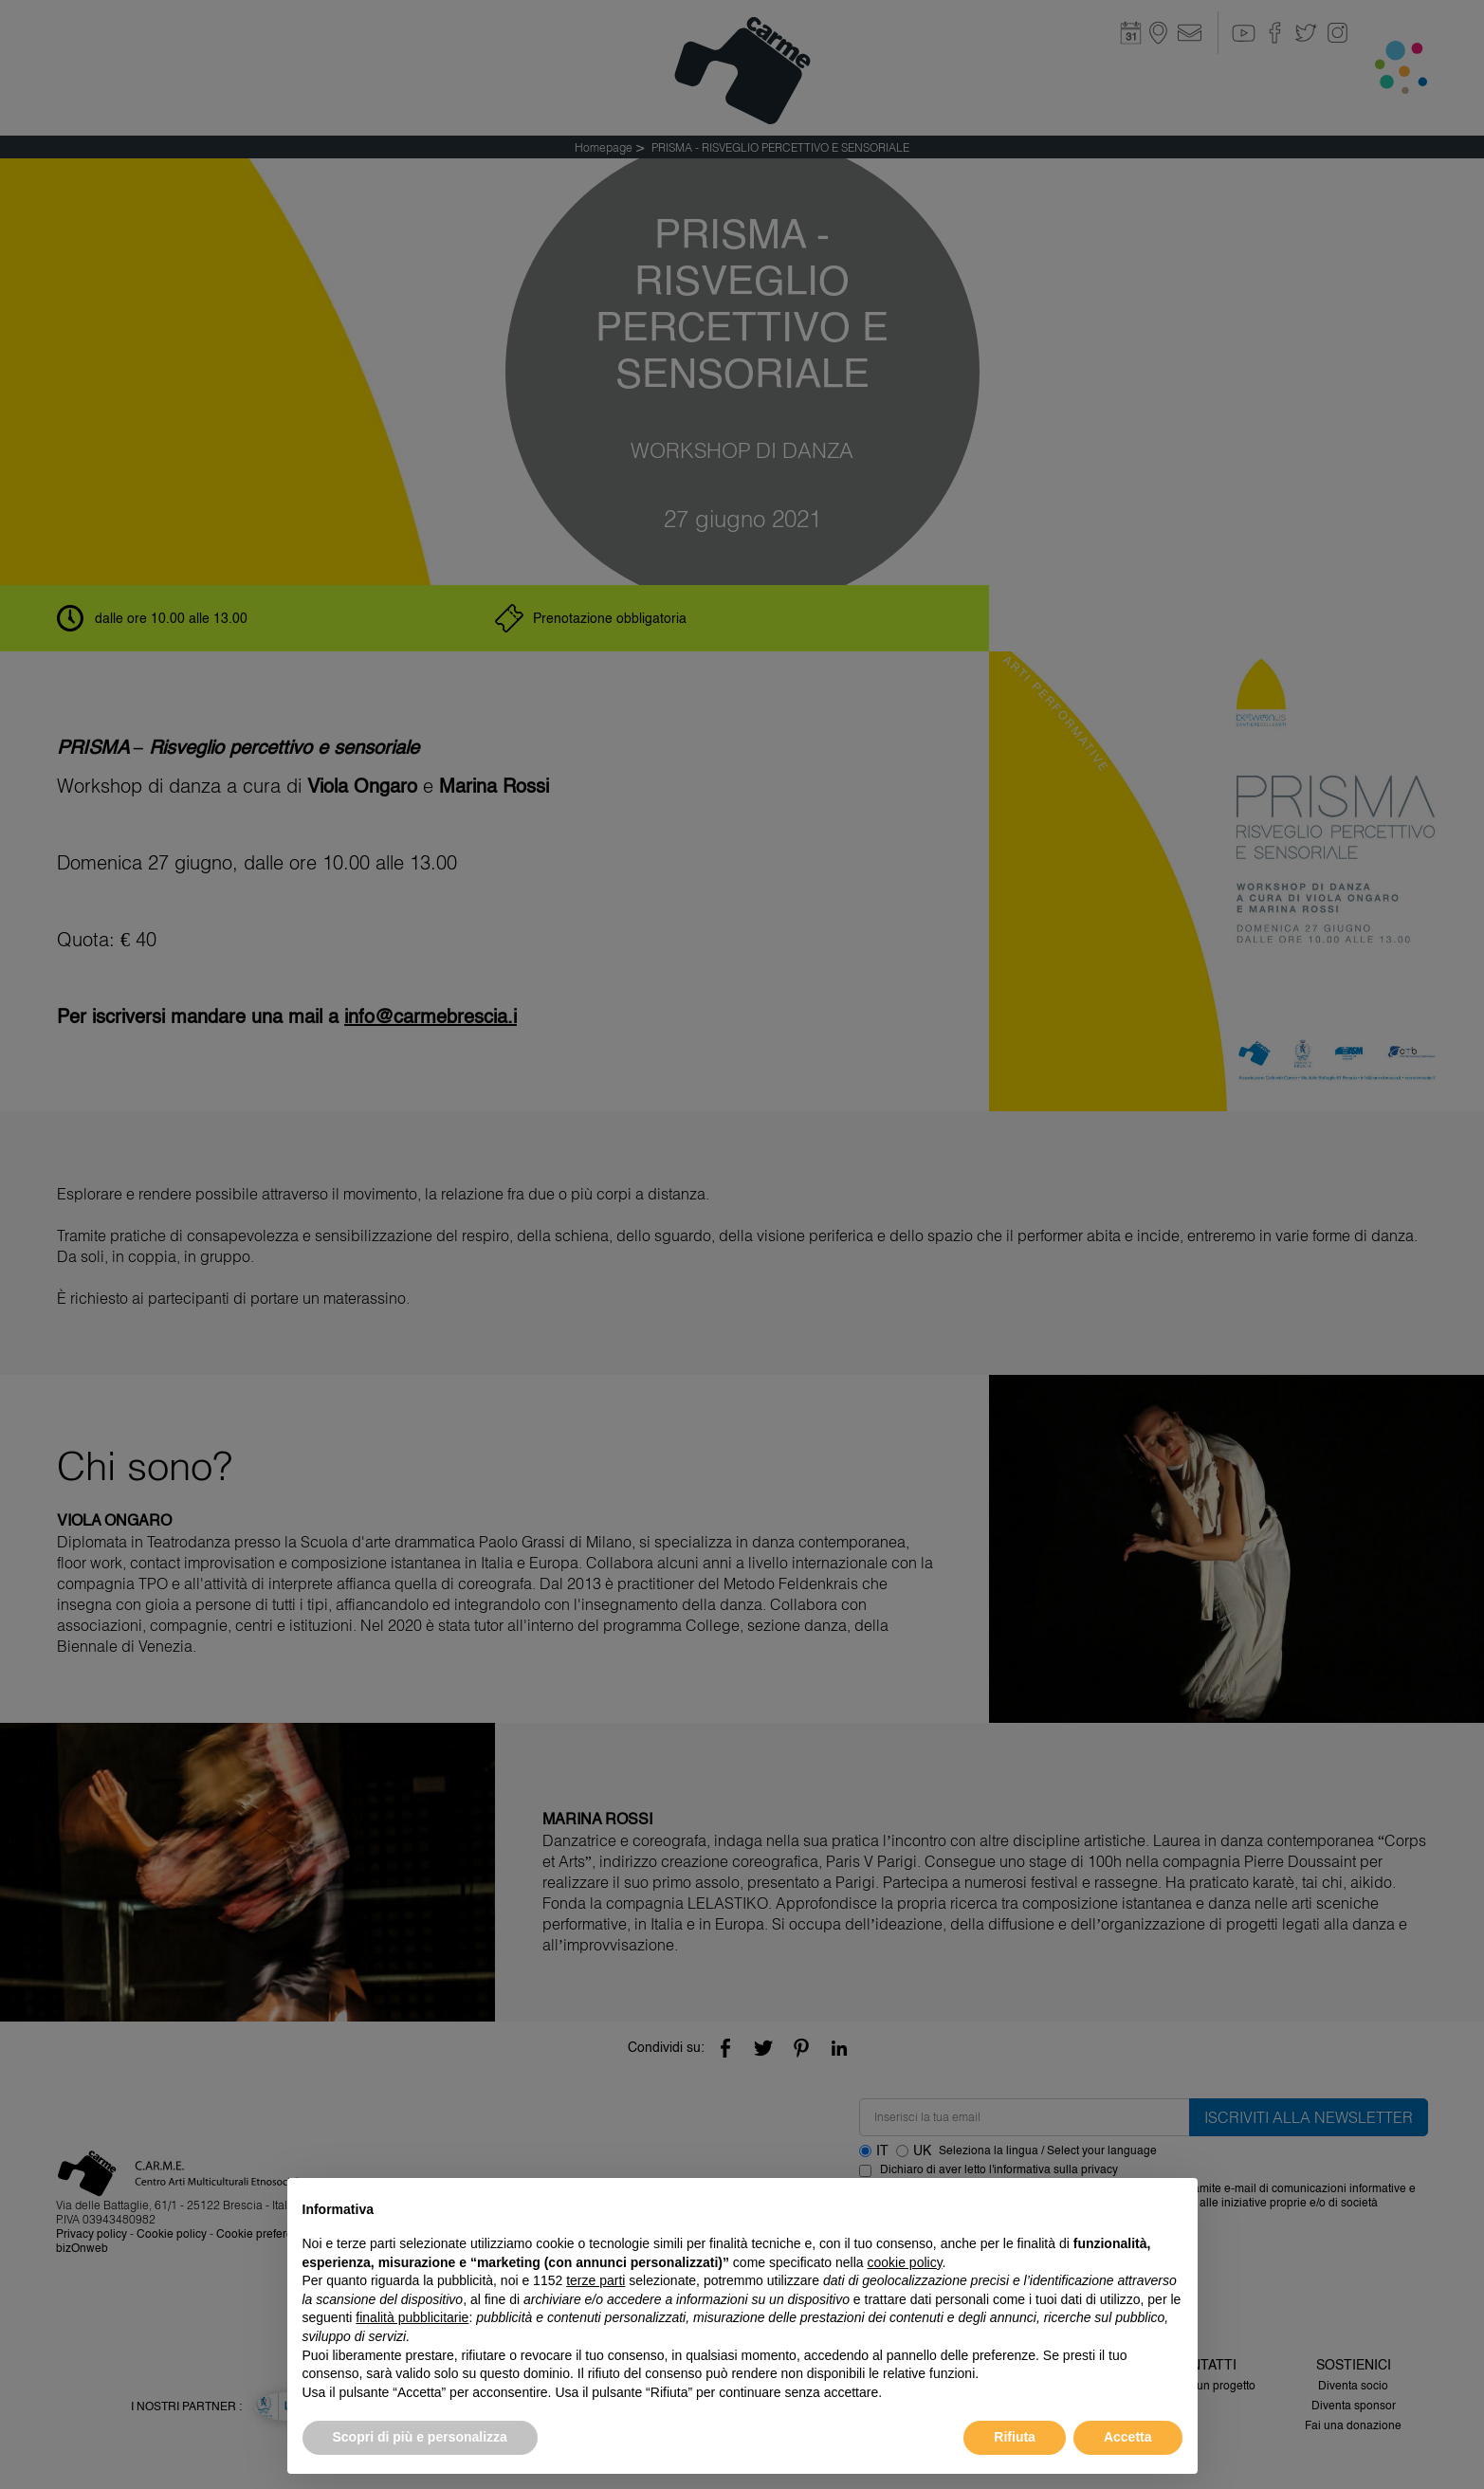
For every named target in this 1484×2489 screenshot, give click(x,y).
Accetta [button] (1128, 2436)
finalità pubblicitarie (412, 2317)
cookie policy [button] (904, 2262)
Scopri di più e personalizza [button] (420, 2436)
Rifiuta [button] (1014, 2436)
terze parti (595, 2280)
